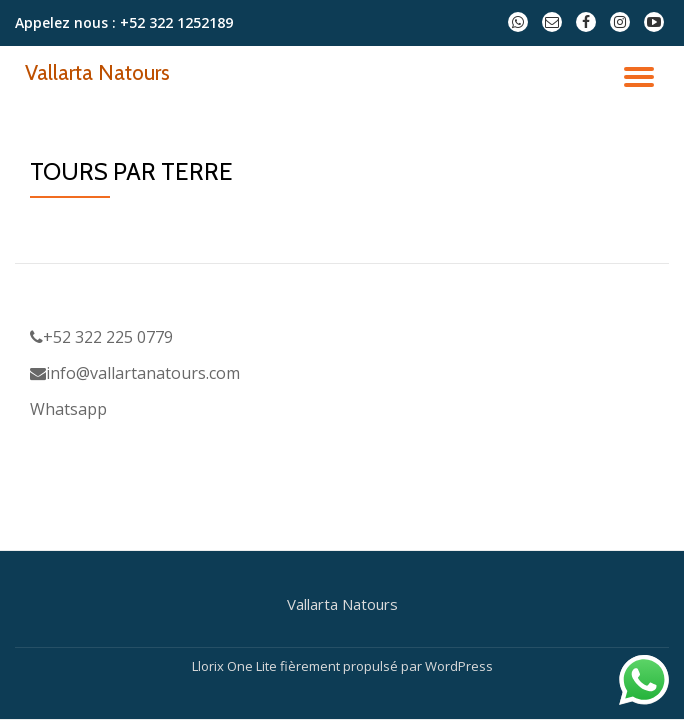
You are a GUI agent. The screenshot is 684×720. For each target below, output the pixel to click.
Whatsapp (68, 409)
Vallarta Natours (97, 72)
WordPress (459, 666)
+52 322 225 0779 (101, 337)
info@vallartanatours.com (135, 373)
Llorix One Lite (236, 666)
